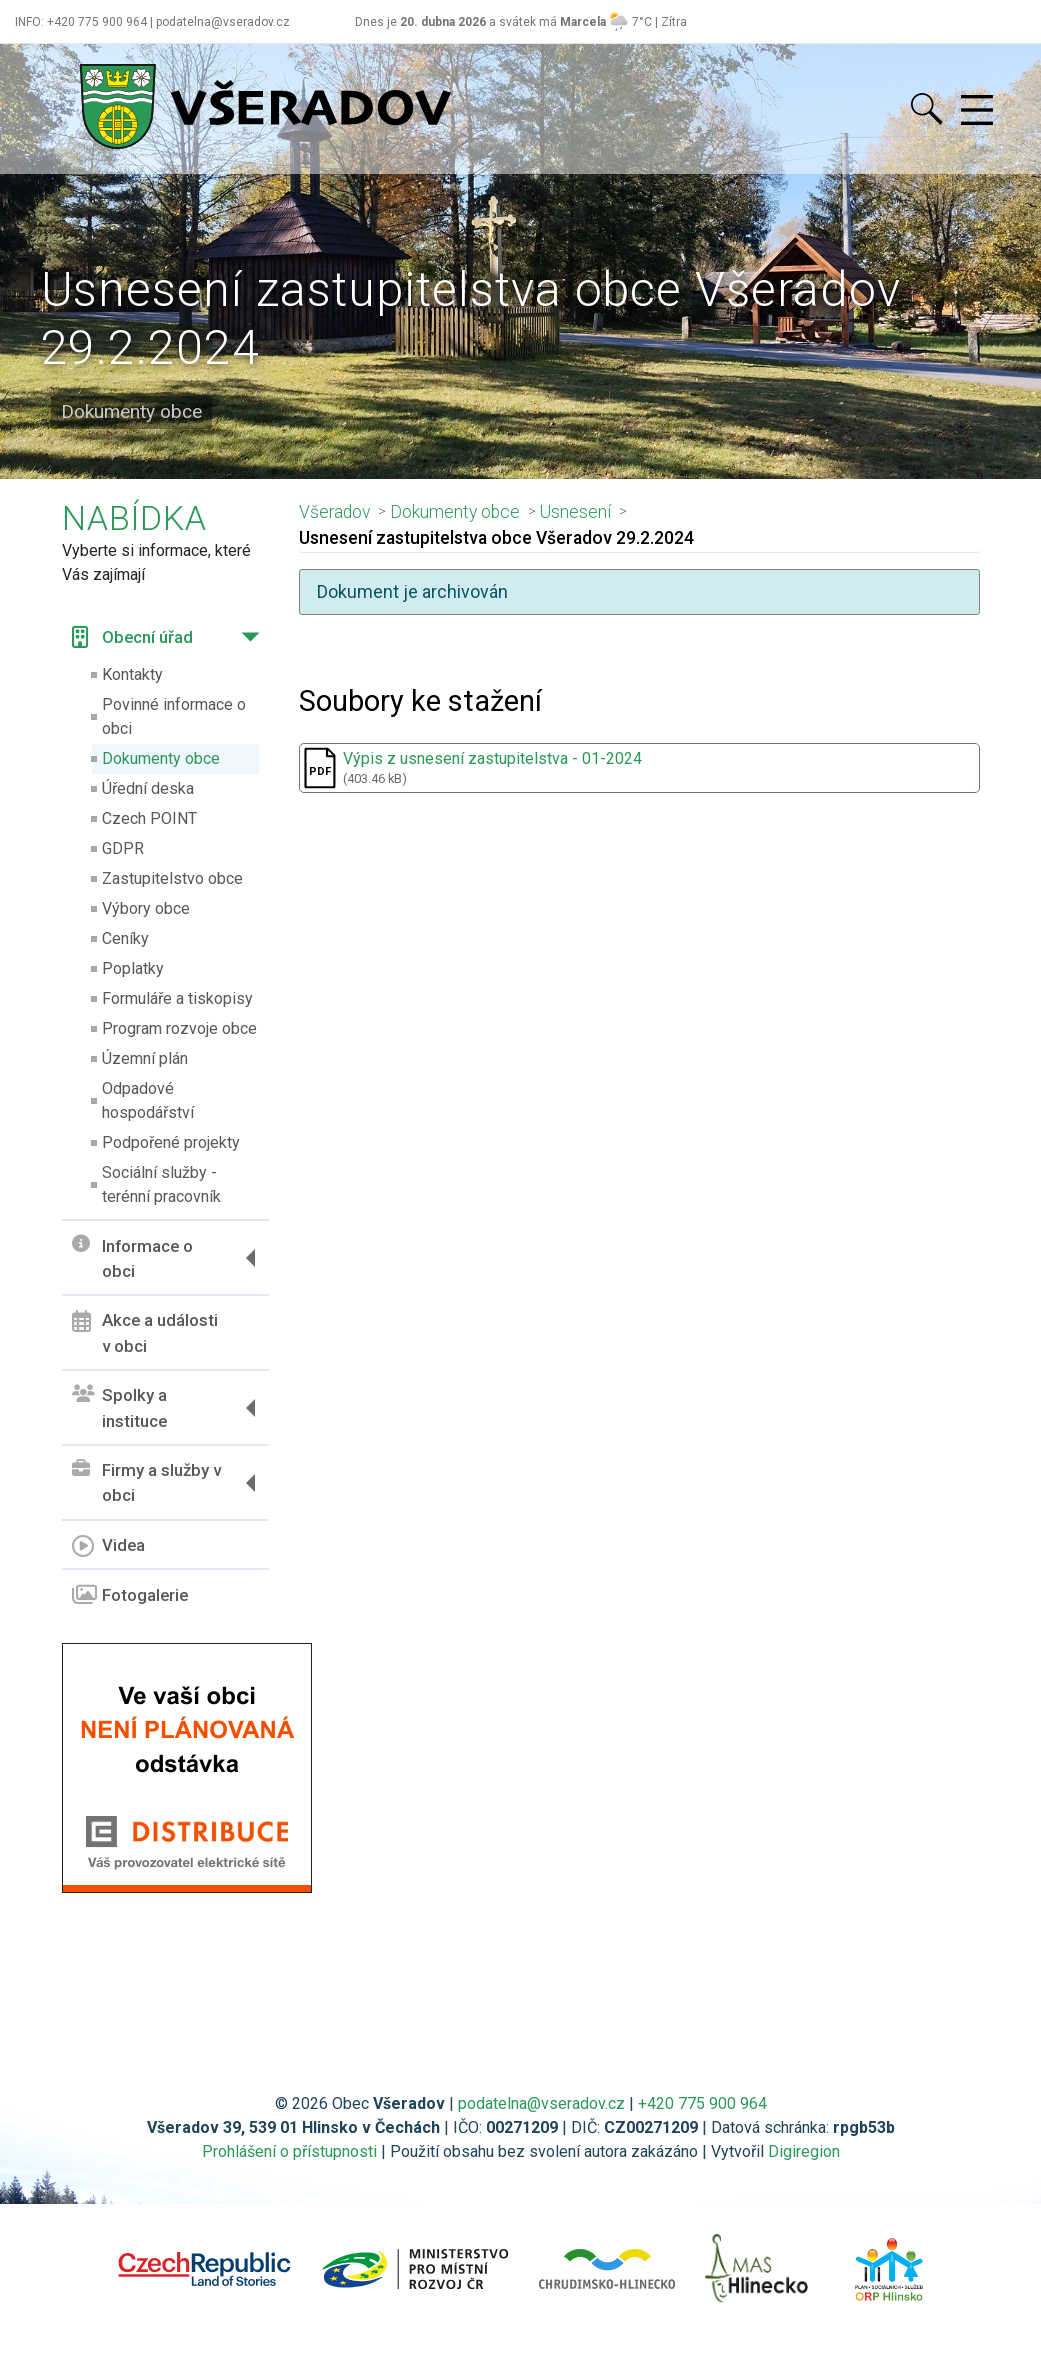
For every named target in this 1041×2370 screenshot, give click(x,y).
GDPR (123, 848)
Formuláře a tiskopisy (177, 998)
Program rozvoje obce (179, 1028)
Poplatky (133, 968)
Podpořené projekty (171, 1142)
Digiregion (804, 2151)
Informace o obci (132, 1258)
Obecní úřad (132, 637)
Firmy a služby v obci (146, 1483)
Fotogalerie (130, 1595)
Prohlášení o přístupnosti (289, 2151)
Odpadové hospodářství (148, 1100)
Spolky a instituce (119, 1408)
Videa (108, 1546)
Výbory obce (146, 908)
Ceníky (125, 938)
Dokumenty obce (161, 758)
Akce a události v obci (145, 1333)
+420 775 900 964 (702, 2103)
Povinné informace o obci (174, 716)
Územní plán (145, 1058)
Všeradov (334, 512)
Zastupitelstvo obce (172, 878)
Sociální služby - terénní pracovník (161, 1184)
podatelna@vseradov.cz (541, 2103)
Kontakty (132, 674)
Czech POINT (149, 818)
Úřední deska (148, 788)
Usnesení (575, 512)
